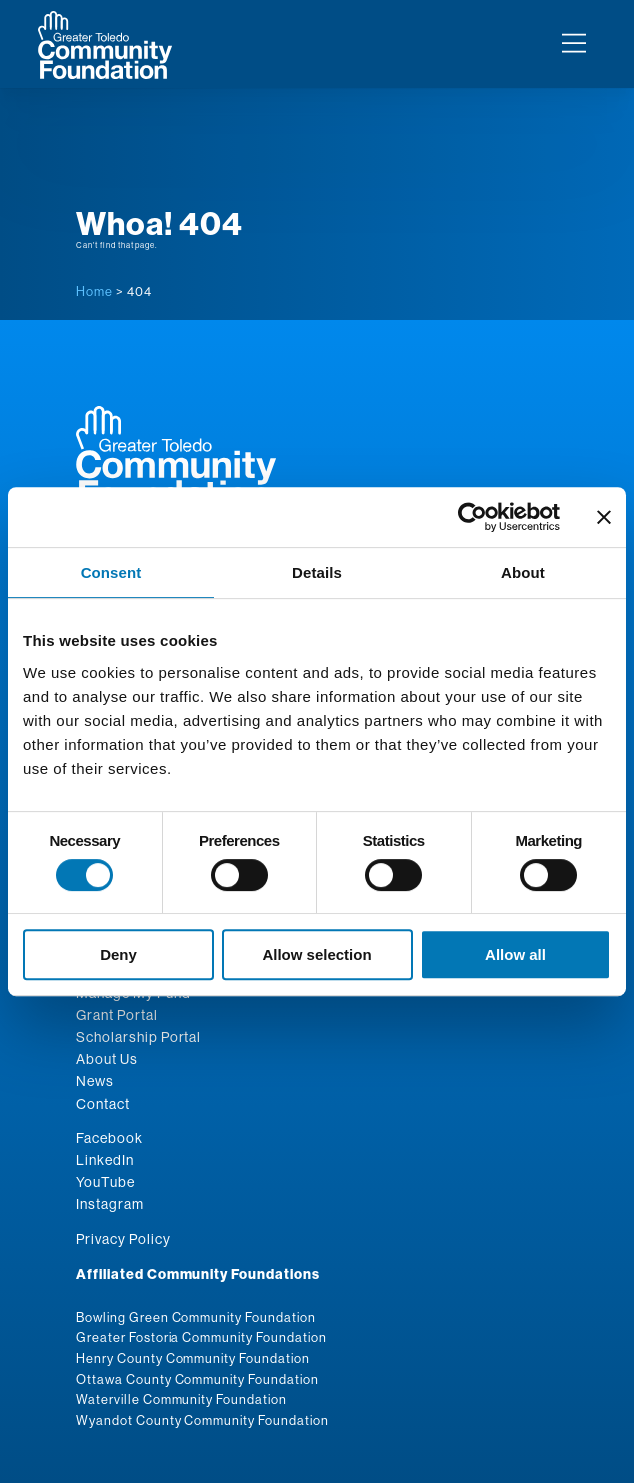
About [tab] (523, 572)
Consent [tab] (111, 572)
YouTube (105, 1182)
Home (94, 291)
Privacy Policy (123, 1239)
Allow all (515, 954)
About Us (107, 1059)
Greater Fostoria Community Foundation (201, 1337)
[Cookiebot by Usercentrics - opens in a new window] (472, 517)
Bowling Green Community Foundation (196, 1317)
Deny (118, 954)
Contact (103, 1104)
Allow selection (316, 954)
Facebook (109, 1138)
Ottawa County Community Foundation (197, 1379)
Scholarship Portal (138, 1037)
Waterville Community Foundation (181, 1399)
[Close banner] (604, 517)
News (95, 1081)
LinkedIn (105, 1160)
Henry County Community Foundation (193, 1358)
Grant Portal (117, 1015)
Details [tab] (317, 572)
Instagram (110, 1204)
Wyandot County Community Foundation (202, 1420)
